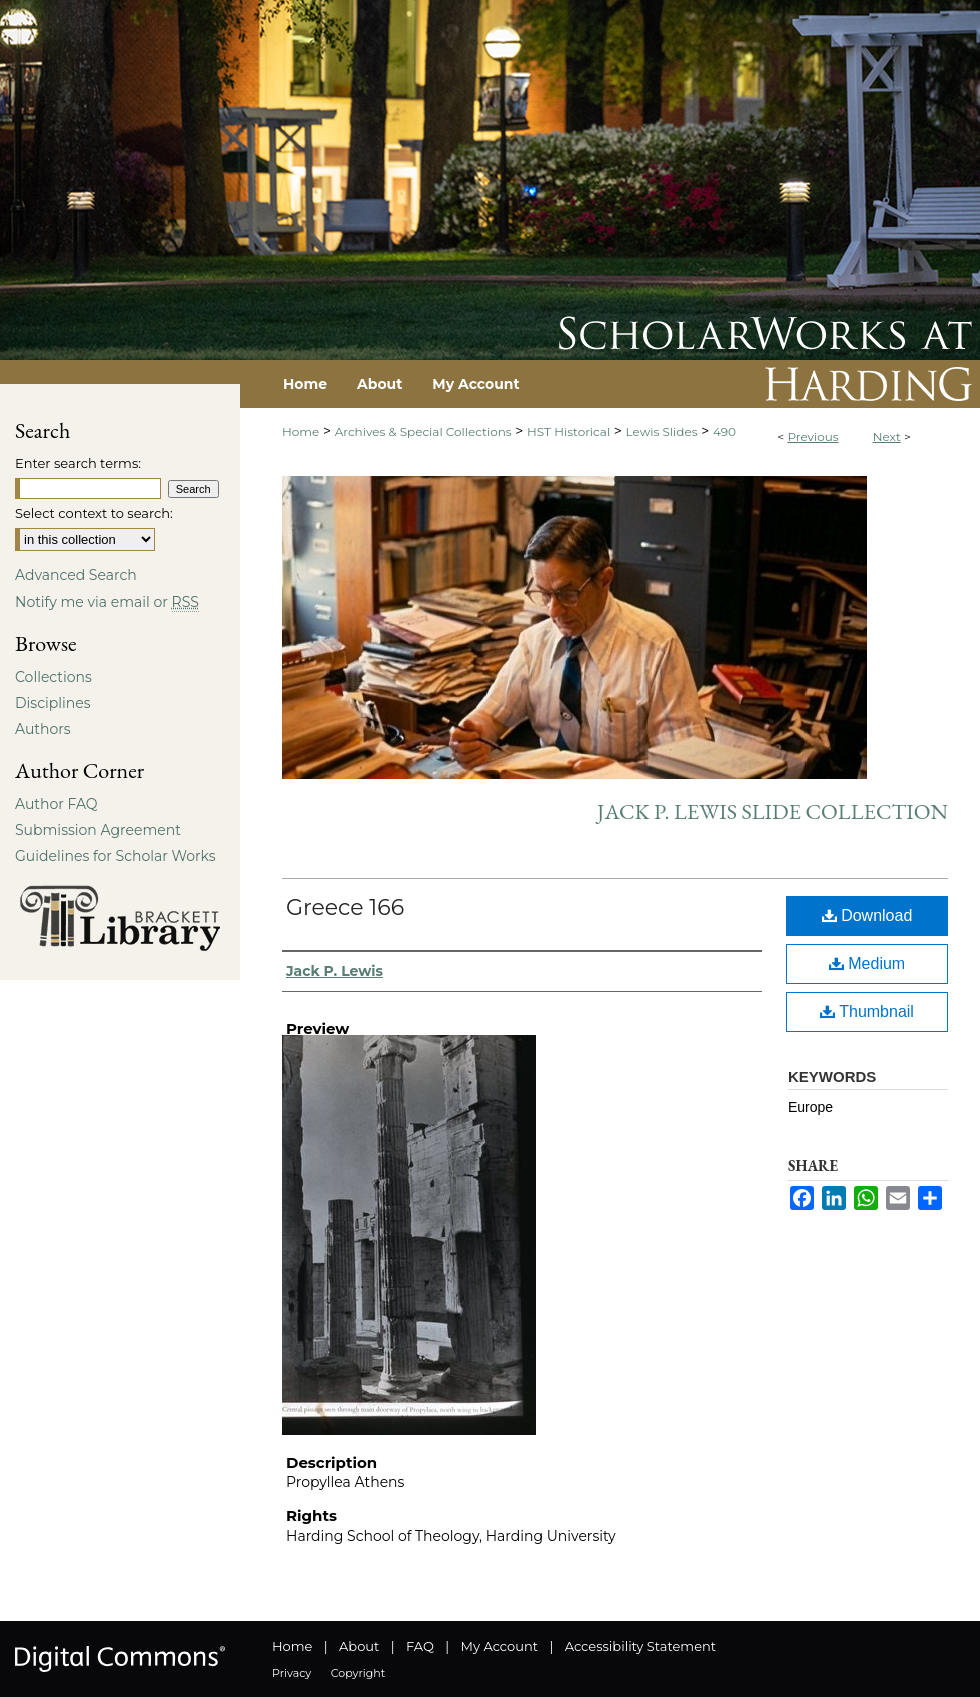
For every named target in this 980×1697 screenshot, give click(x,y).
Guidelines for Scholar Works (115, 856)
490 (724, 431)
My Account (499, 1646)
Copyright (358, 1673)
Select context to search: (94, 513)
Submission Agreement (98, 830)
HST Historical (568, 431)
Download (867, 915)
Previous (812, 436)
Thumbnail (867, 1011)
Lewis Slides (662, 431)
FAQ (420, 1646)
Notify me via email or (107, 602)
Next (887, 436)
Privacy (291, 1673)
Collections (53, 677)
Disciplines (52, 703)
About (359, 1646)
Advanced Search (76, 575)
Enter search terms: (78, 463)
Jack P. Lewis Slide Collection (772, 811)
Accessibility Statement (640, 1646)
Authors (43, 729)
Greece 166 (345, 907)
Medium (867, 963)
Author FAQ (56, 804)
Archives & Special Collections (423, 431)
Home (300, 431)
